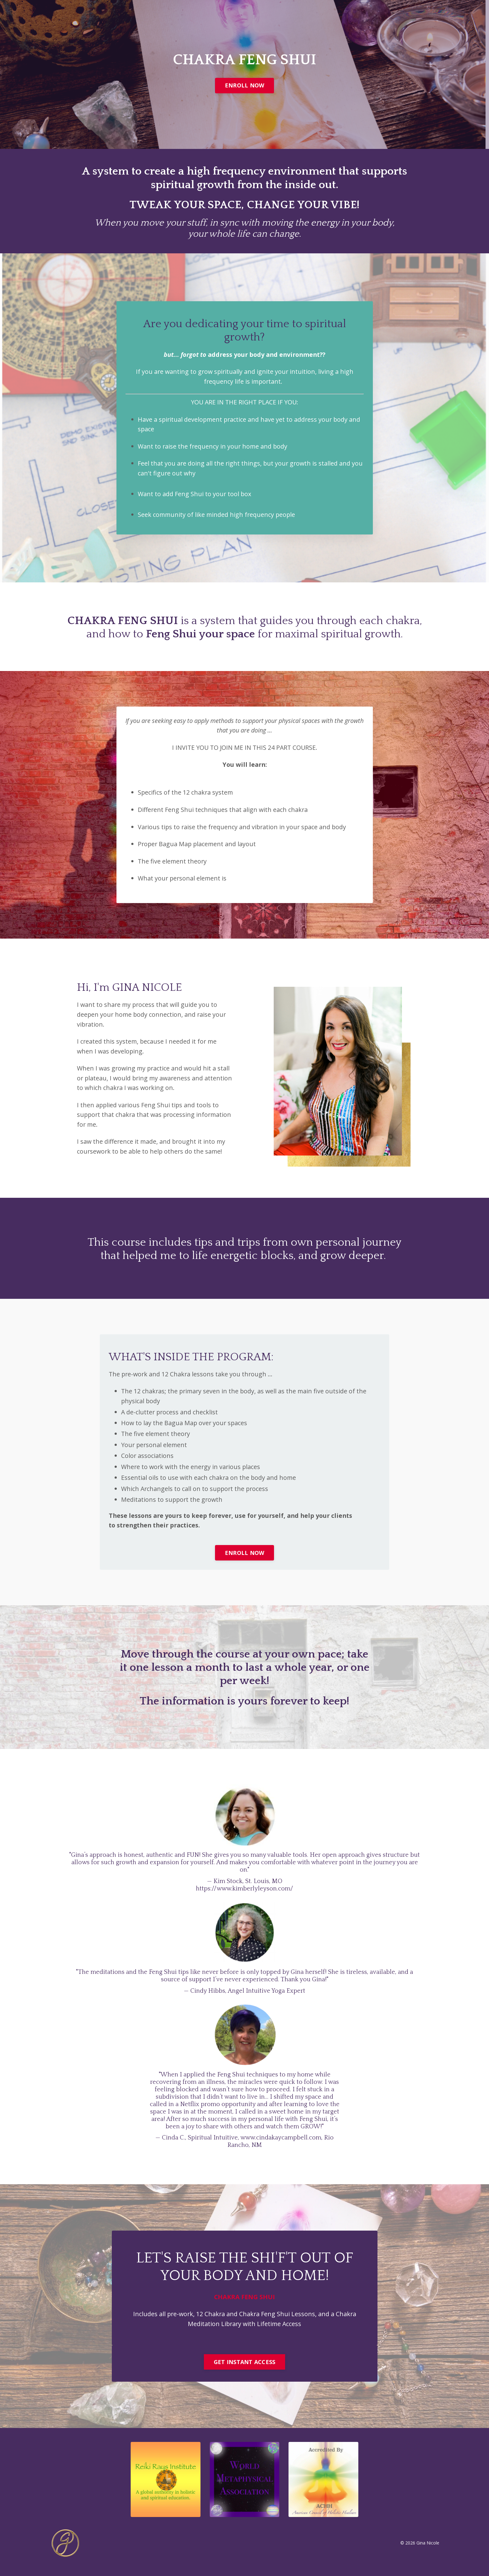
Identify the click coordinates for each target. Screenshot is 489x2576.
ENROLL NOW (244, 85)
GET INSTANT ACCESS (245, 2373)
